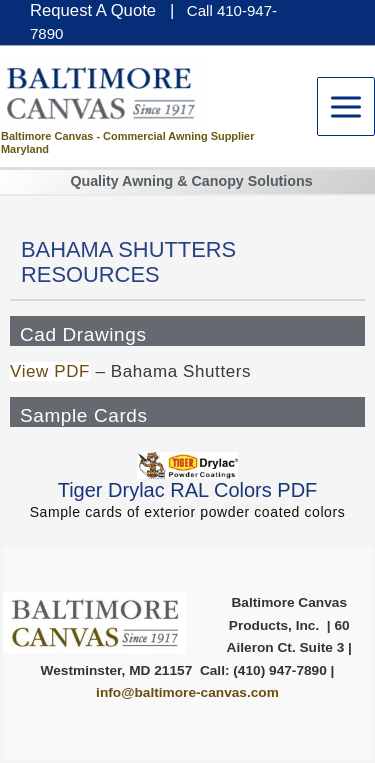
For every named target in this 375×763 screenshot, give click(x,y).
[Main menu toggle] (346, 106)
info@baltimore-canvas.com (187, 692)
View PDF (50, 371)
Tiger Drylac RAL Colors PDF (188, 490)
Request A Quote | (102, 10)
